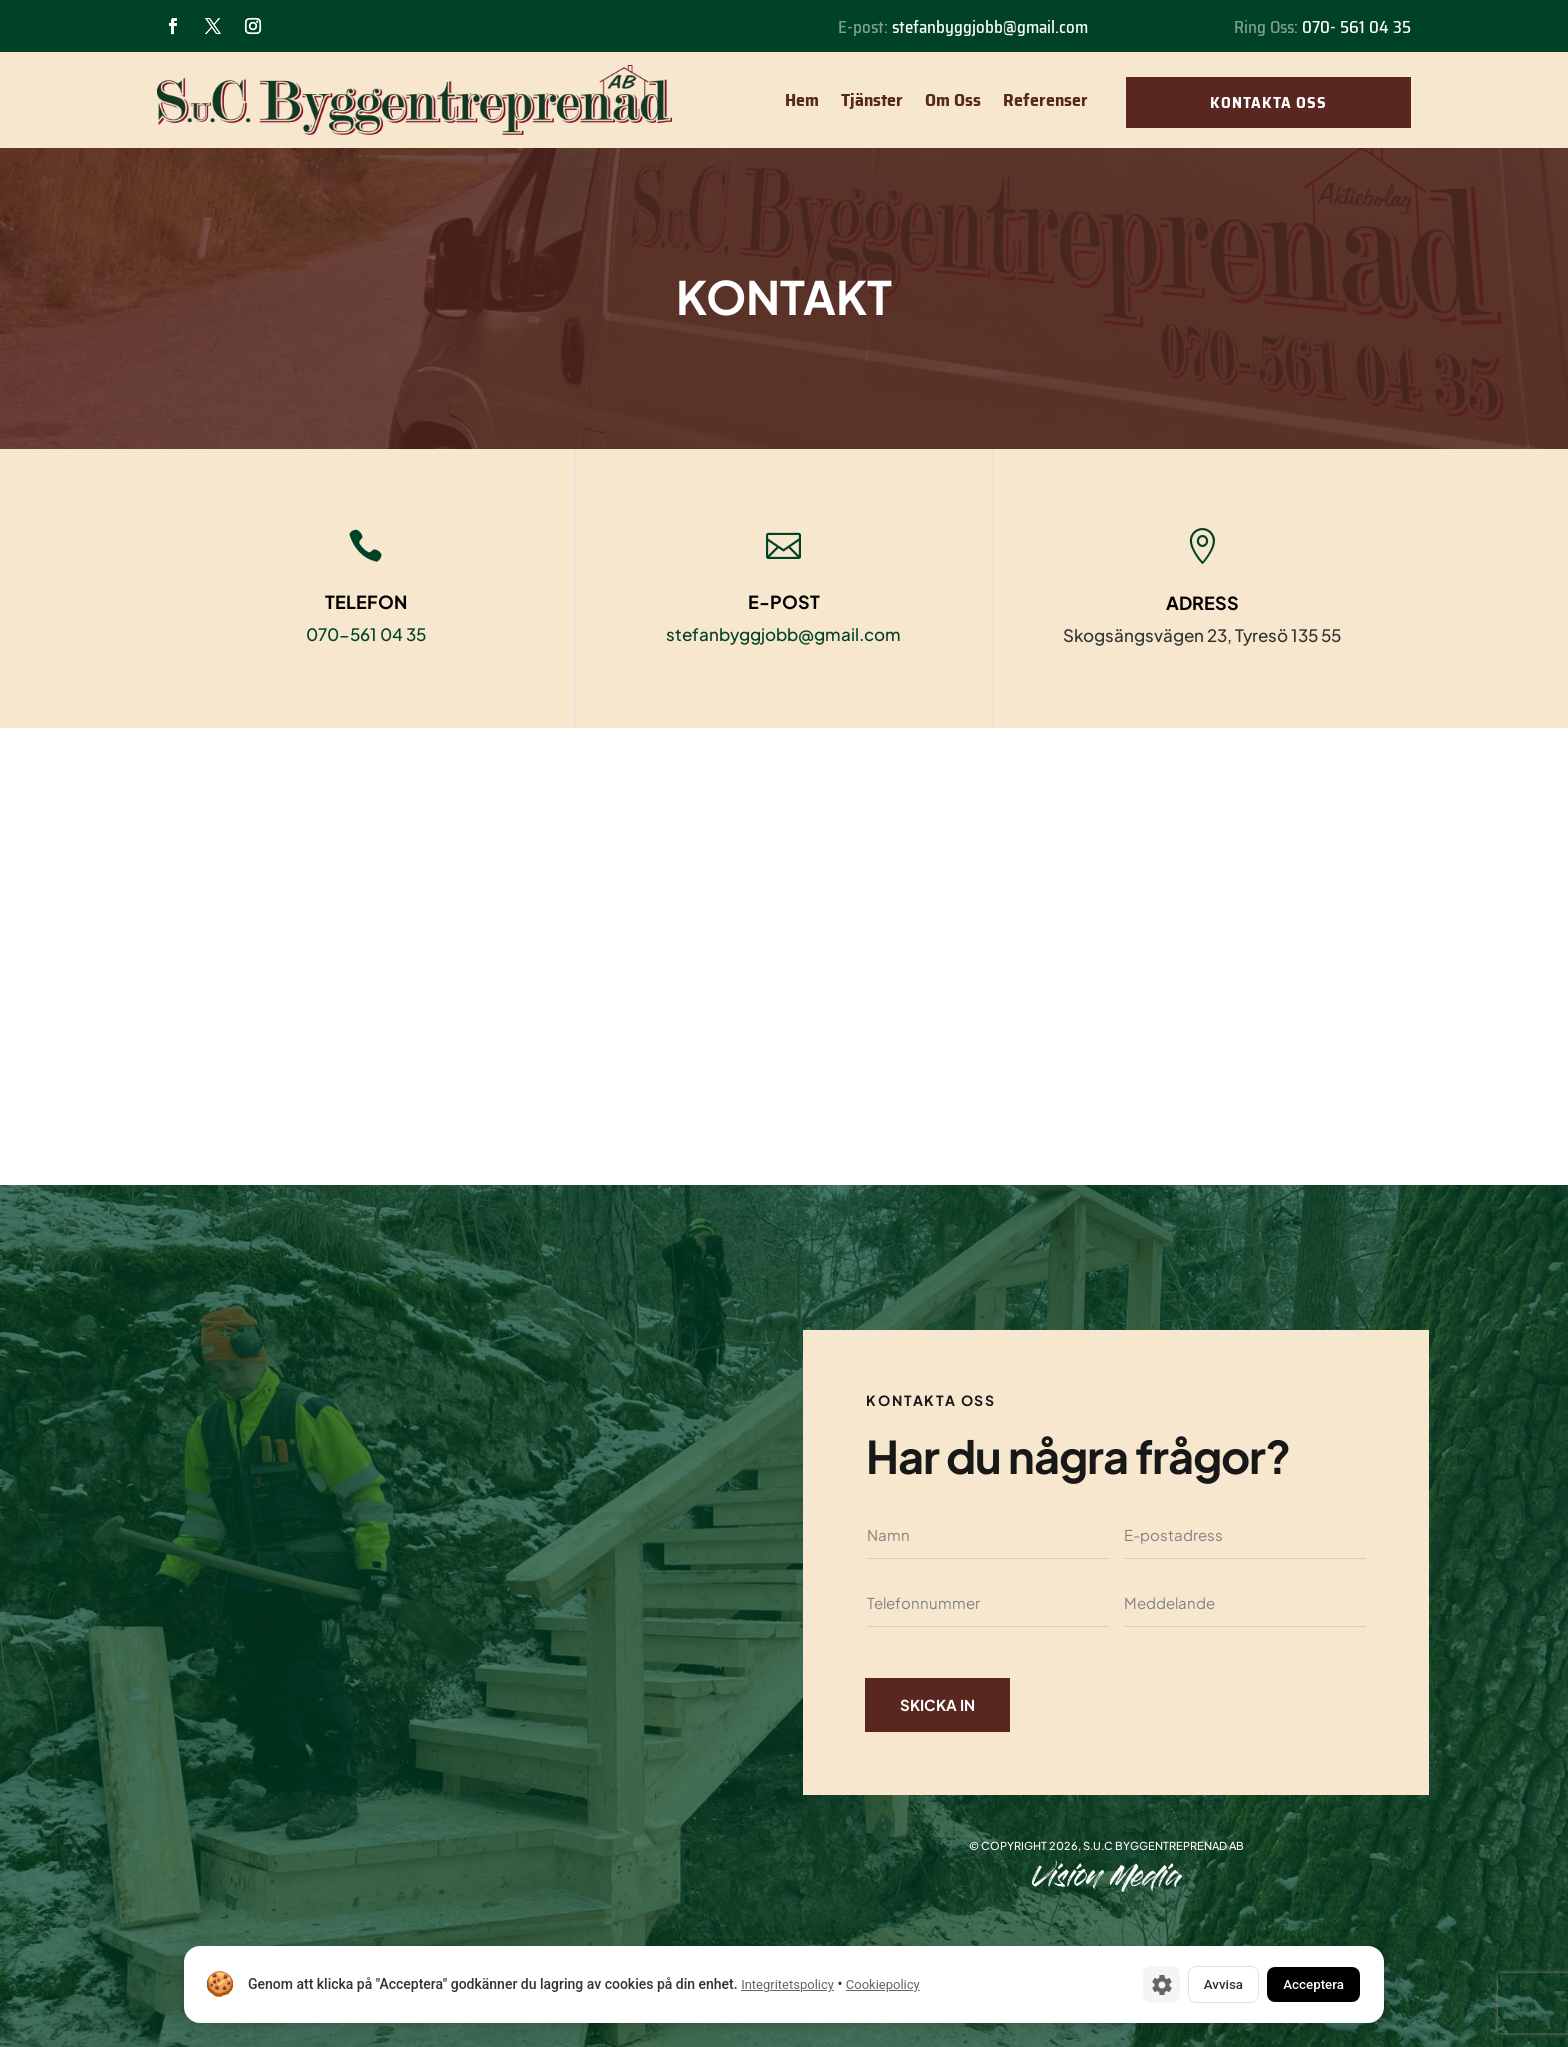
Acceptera (1304, 1983)
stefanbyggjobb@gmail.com (990, 27)
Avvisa (1198, 1983)
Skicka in (941, 1704)
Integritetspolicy (787, 1983)
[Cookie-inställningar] (1129, 1983)
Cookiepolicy (883, 1983)
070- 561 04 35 (1356, 27)
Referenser (1045, 100)
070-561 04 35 (366, 634)
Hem (802, 100)
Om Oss (953, 100)
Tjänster (872, 100)
